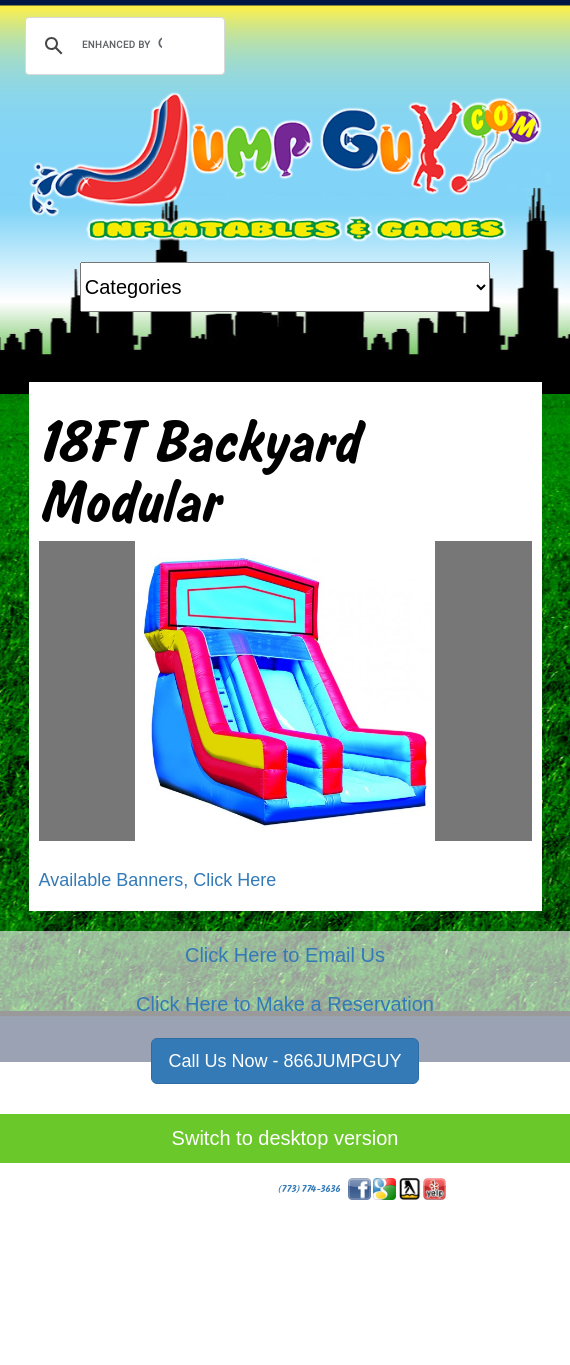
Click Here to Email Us (285, 955)
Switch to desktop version (285, 1138)
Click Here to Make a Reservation (285, 1004)
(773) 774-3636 (309, 1188)
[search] (122, 44)
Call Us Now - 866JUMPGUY (284, 1061)
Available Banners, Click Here (158, 880)
